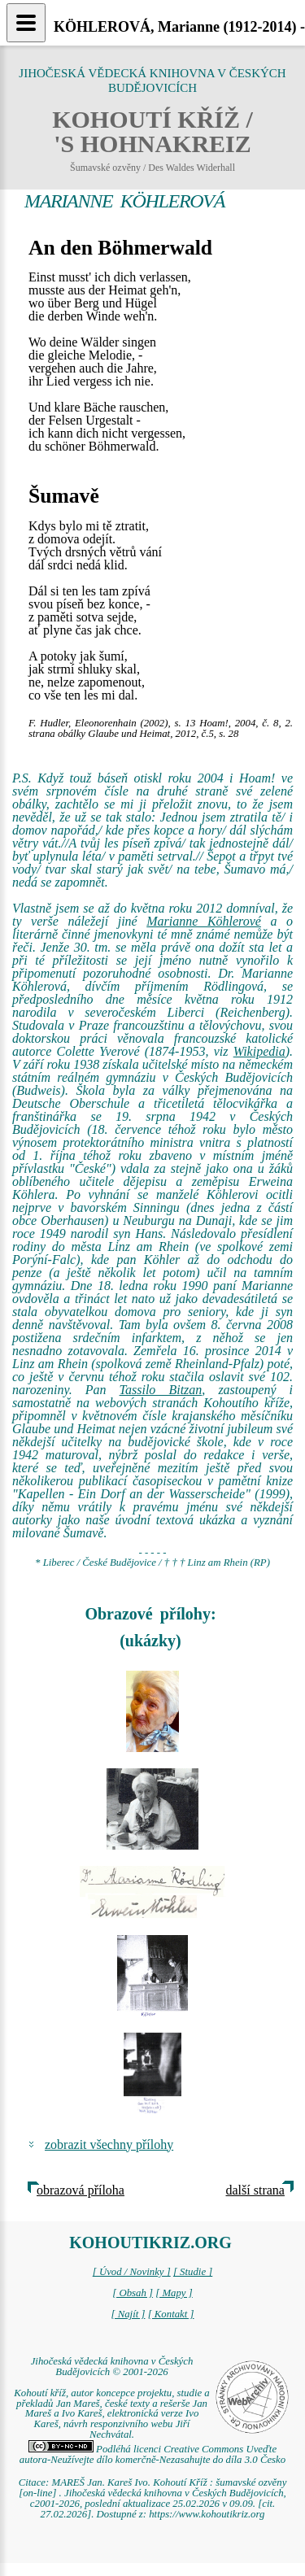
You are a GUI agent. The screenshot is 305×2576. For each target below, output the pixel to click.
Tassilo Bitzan (161, 1390)
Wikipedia (259, 1051)
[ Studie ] (192, 2271)
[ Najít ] (128, 2314)
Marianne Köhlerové (203, 921)
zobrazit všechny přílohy (109, 2144)
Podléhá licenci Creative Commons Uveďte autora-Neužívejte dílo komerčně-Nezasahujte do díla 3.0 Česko (152, 2454)
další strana (255, 2190)
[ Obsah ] (132, 2293)
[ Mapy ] (174, 2293)
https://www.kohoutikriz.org (206, 2514)
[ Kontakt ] (171, 2314)
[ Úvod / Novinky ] (132, 2271)
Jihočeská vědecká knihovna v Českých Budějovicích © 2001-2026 (112, 2367)
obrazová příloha (80, 2190)
